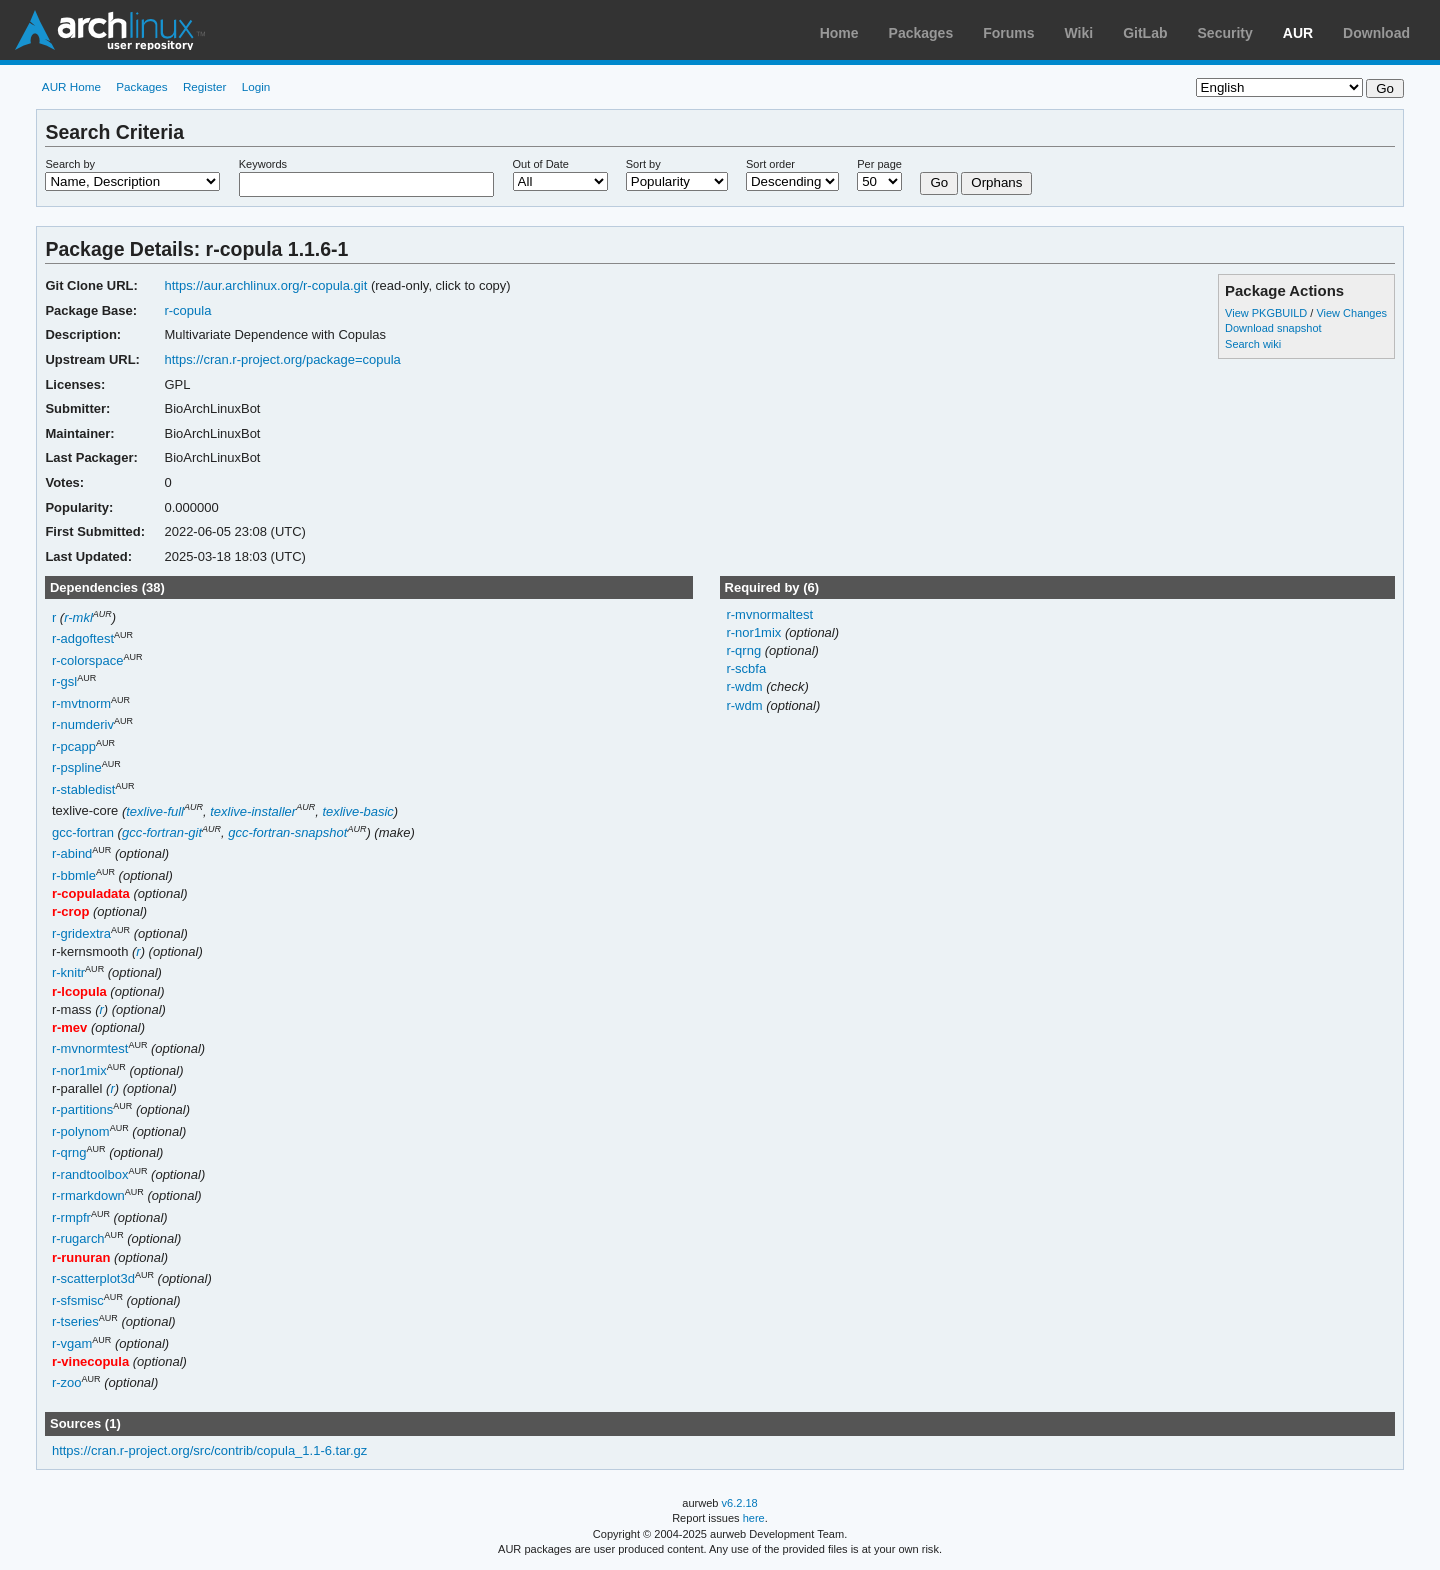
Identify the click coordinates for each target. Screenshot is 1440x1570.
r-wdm (746, 686)
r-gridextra (81, 933)
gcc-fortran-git (162, 832)
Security (1225, 33)
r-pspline (77, 768)
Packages (921, 33)
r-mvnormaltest (769, 614)
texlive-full (155, 811)
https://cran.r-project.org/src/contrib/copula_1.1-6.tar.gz (209, 1450)
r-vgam (72, 1343)
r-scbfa (746, 668)
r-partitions (82, 1110)
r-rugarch (78, 1239)
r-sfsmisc (78, 1300)
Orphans (996, 182)
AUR (1298, 33)
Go (939, 182)
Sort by (643, 164)
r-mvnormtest (90, 1049)
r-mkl (78, 617)
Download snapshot (1273, 328)
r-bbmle (74, 875)
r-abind (72, 854)
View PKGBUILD (1267, 313)
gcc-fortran (83, 832)
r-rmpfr (71, 1217)
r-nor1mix (79, 1070)
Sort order (770, 164)
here (754, 1518)
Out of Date (541, 164)
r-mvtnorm (81, 703)
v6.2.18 (740, 1503)
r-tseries (75, 1321)
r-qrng (69, 1153)
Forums (1008, 33)
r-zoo (67, 1383)
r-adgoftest (83, 639)
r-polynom (81, 1131)
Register (205, 86)
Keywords (263, 164)
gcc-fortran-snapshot (287, 832)
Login (256, 86)
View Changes (1351, 313)
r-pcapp (74, 746)
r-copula (187, 310)
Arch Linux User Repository (110, 30)
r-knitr (68, 973)
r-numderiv (83, 725)
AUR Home (71, 86)
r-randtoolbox (90, 1174)
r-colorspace (87, 660)
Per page (879, 164)
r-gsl (64, 682)
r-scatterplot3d (93, 1278)
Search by (70, 164)
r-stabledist (84, 789)
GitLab (1145, 33)
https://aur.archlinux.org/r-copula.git (265, 285)
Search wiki (1253, 344)
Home (839, 33)
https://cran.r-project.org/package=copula (282, 359)
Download (1376, 33)
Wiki (1079, 33)
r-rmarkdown (88, 1196)
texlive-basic (357, 811)
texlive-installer (253, 811)
